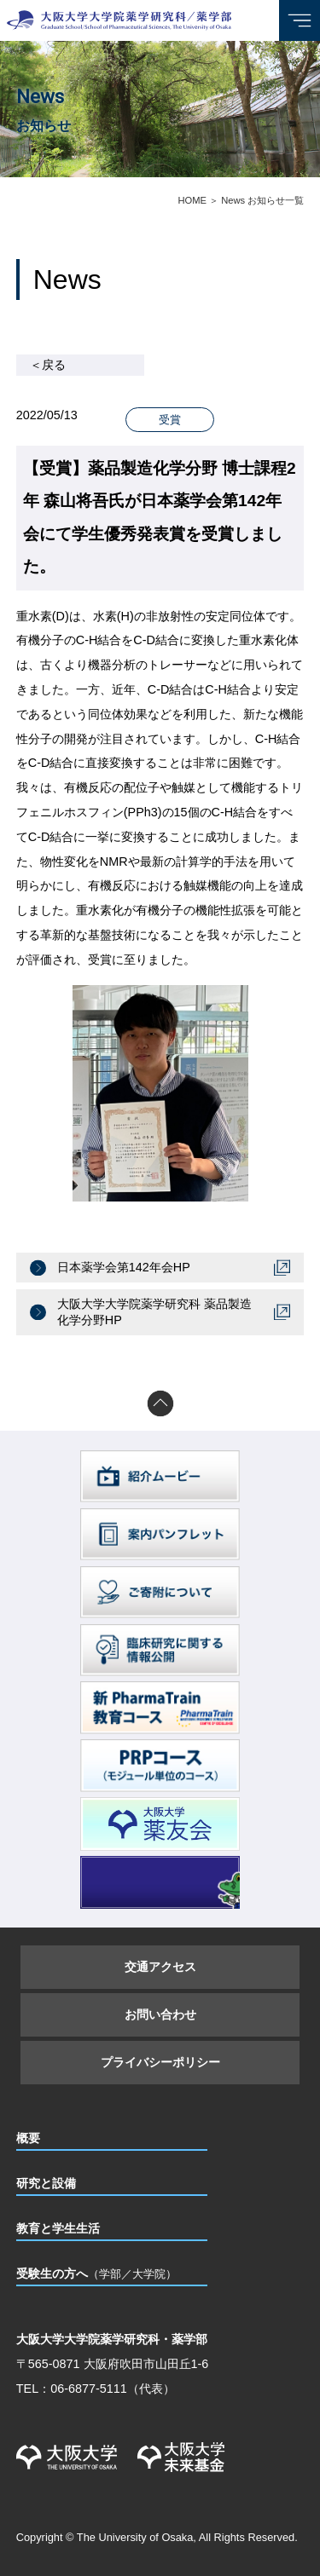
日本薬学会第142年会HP (123, 1267)
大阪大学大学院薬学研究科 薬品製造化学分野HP (154, 1312)
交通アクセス (160, 1967)
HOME (192, 200)
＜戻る (48, 365)
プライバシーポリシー (160, 2062)
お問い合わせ (160, 2014)
